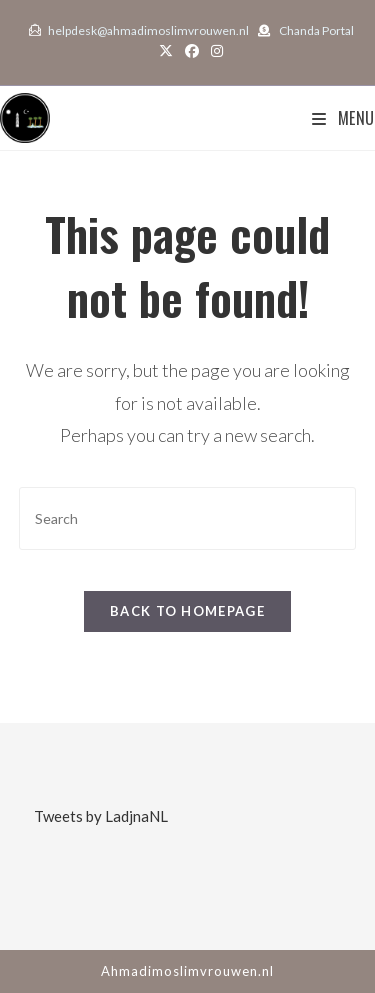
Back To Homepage (187, 611)
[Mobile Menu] (343, 118)
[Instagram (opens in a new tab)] (214, 51)
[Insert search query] (188, 518)
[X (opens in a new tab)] (166, 51)
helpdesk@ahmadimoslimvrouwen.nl (148, 30)
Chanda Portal (316, 30)
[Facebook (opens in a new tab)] (192, 51)
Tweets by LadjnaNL (101, 816)
